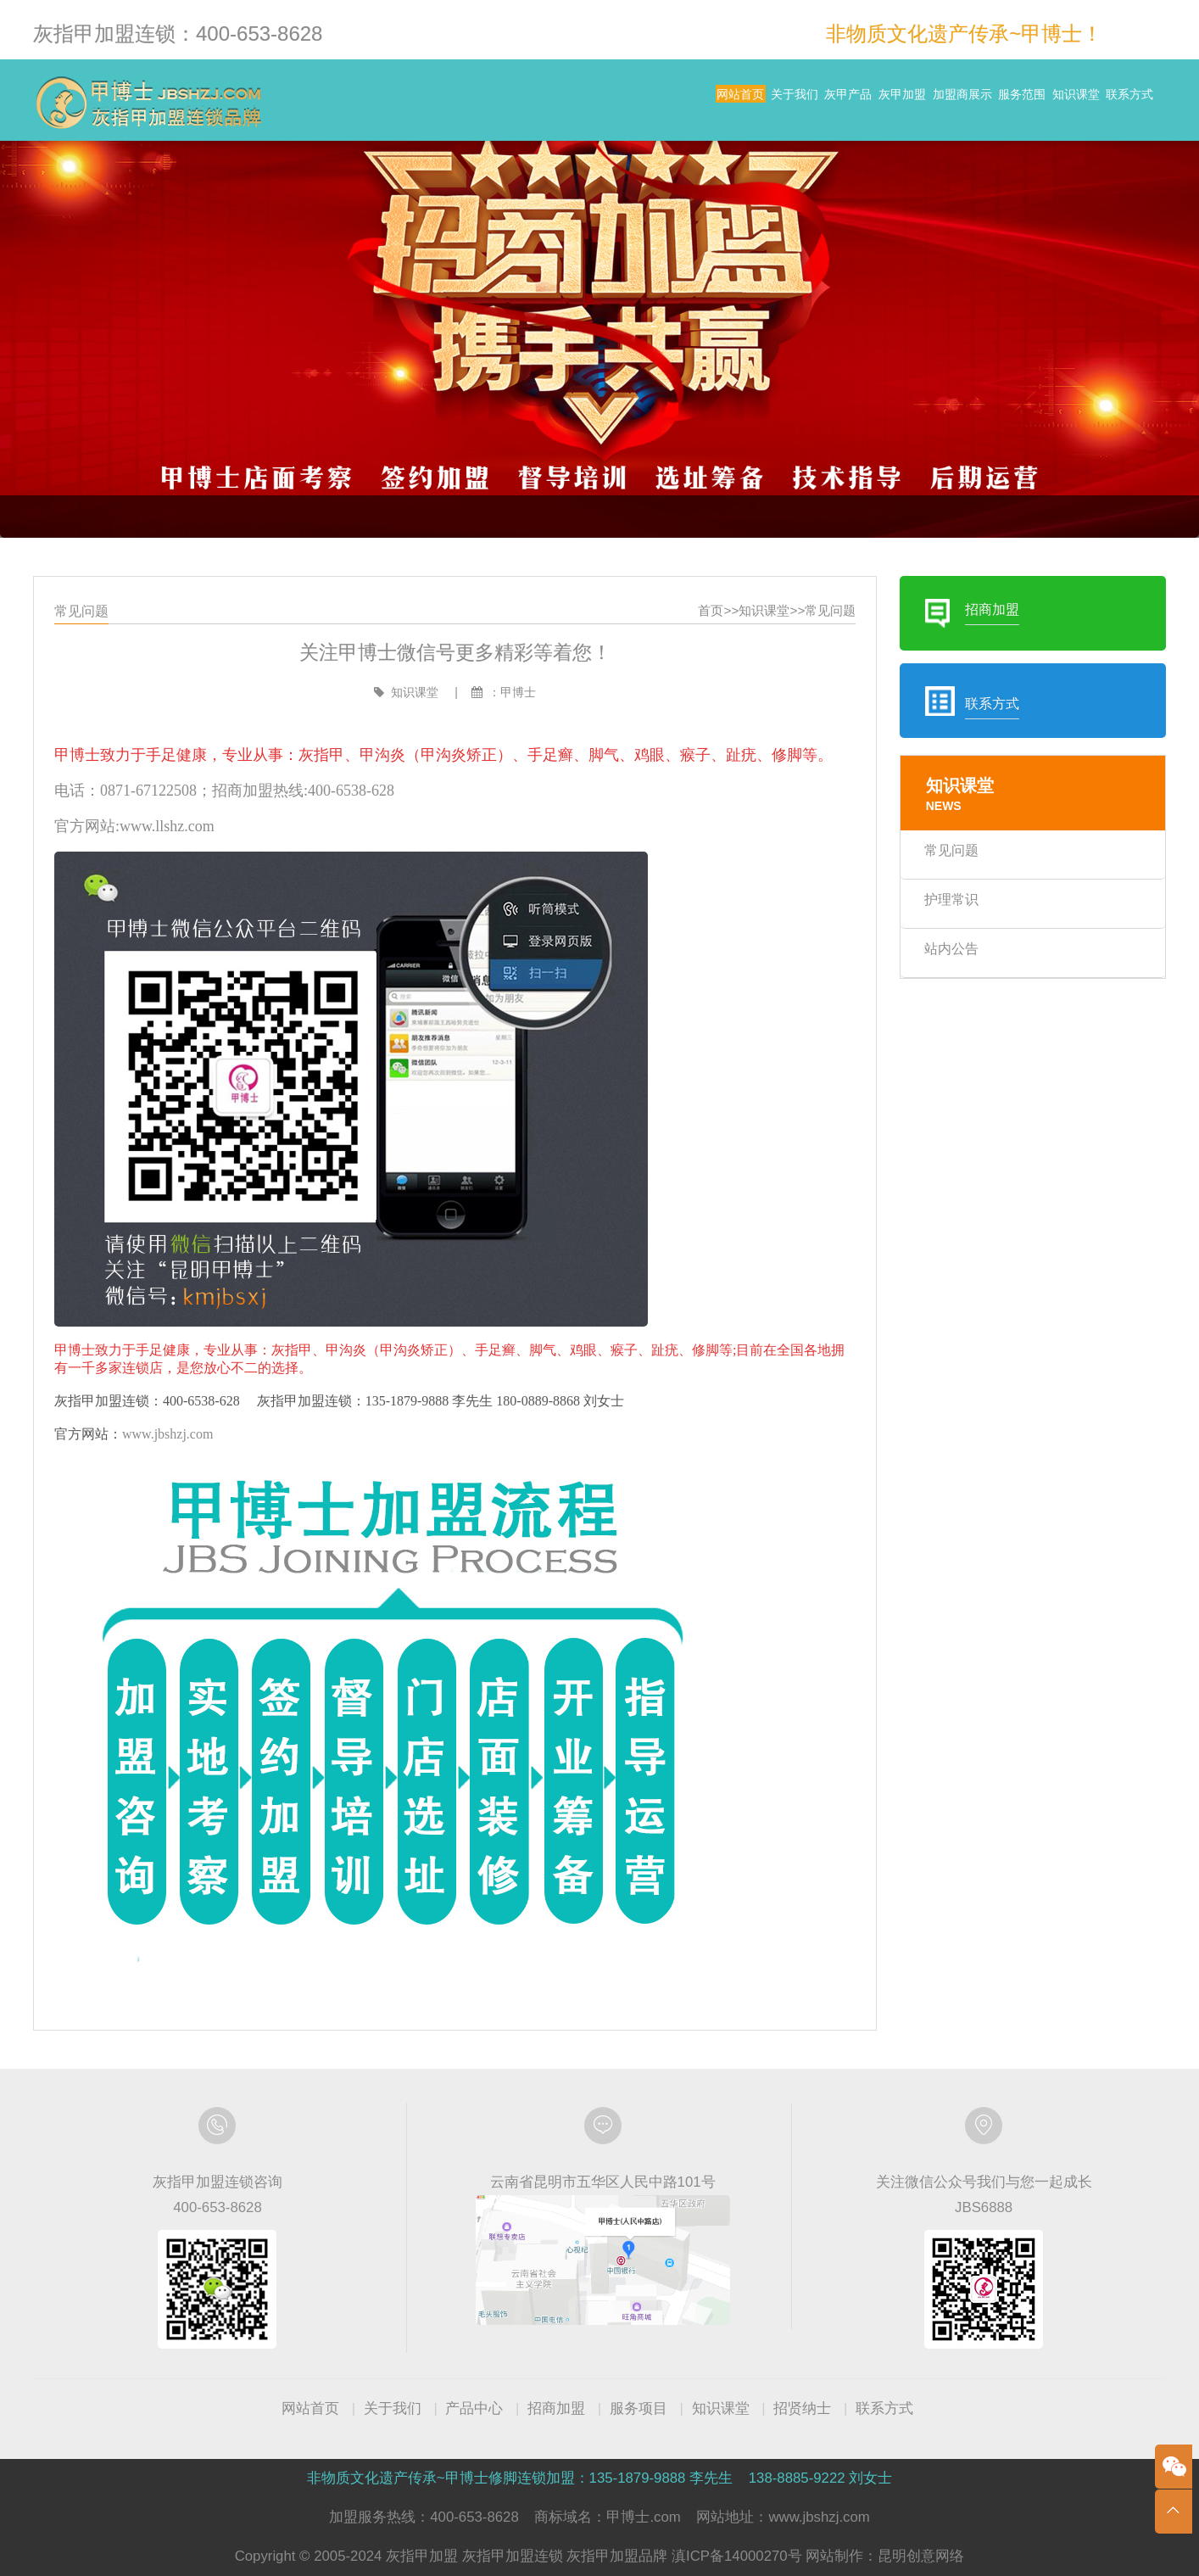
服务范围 (944, 102)
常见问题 (812, 666)
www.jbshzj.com (202, 1423)
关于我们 (592, 102)
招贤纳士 (802, 2408)
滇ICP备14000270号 (737, 2556)
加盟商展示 (853, 102)
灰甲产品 (676, 102)
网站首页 (507, 102)
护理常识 (923, 932)
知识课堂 (1029, 102)
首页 (702, 666)
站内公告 (923, 978)
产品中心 (474, 2408)
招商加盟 (556, 2408)
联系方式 (1114, 102)
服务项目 (638, 2408)
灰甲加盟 (762, 102)
